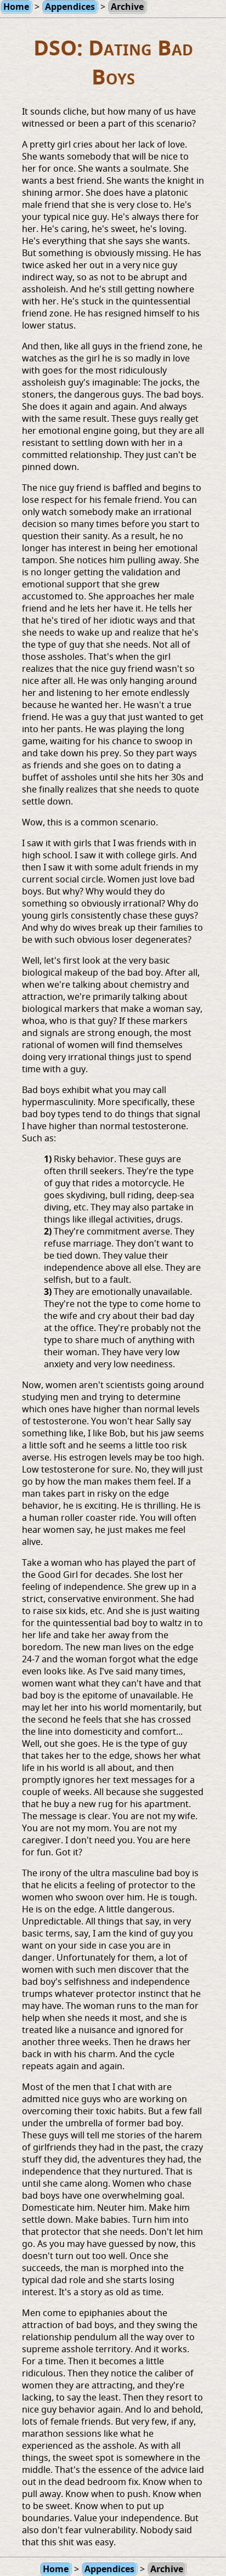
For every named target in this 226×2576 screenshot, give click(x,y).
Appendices (109, 2569)
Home (56, 2569)
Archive (166, 2569)
